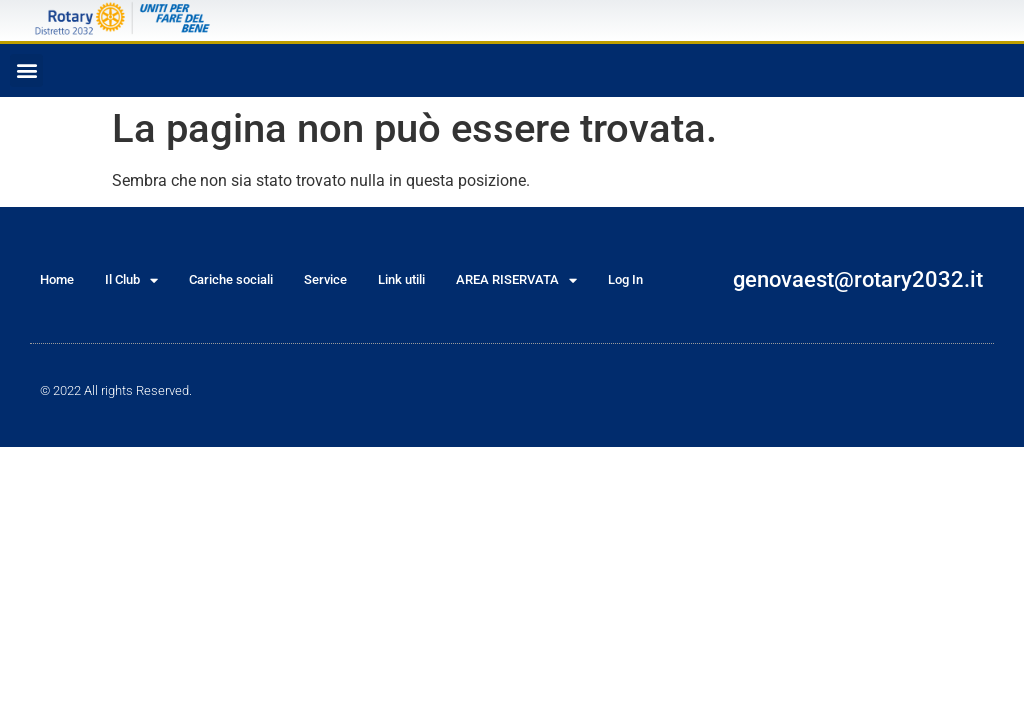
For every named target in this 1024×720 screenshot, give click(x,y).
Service (325, 279)
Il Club (131, 280)
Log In (625, 279)
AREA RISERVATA (516, 280)
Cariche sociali (231, 279)
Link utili (401, 279)
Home (57, 279)
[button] (26, 70)
